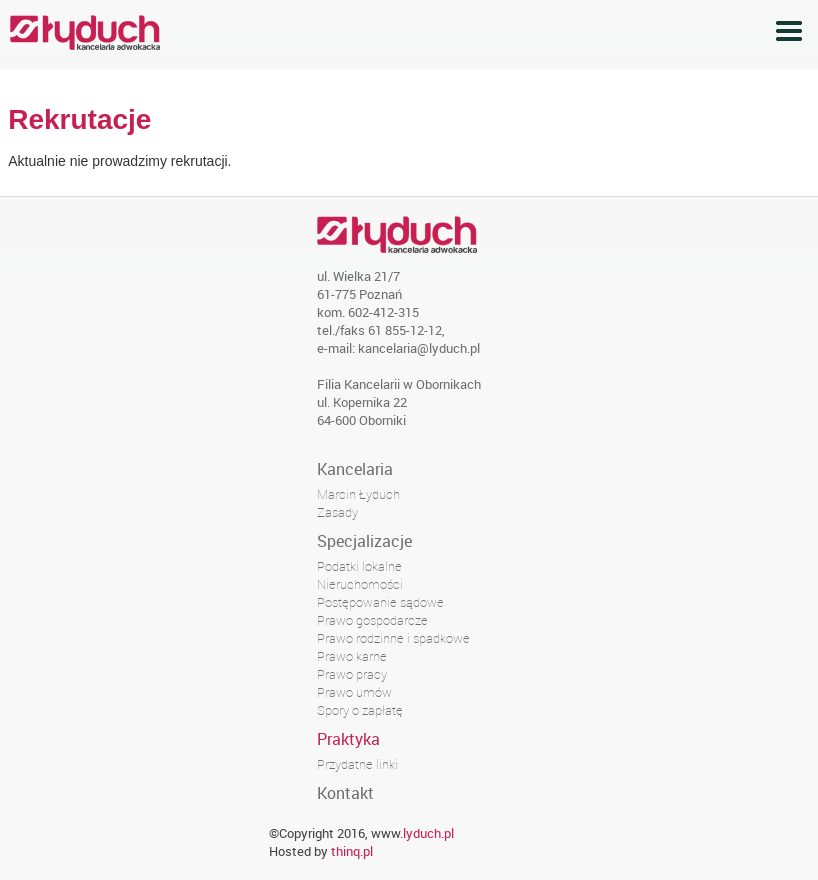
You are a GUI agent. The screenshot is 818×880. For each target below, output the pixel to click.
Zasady (337, 512)
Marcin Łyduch (358, 494)
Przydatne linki (357, 764)
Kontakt (345, 793)
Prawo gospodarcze (372, 620)
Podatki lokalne (359, 566)
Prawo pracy (352, 674)
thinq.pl (352, 851)
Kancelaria (355, 469)
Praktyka (348, 739)
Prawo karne (352, 656)
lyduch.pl (428, 833)
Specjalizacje (364, 541)
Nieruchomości (360, 584)
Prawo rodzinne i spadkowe (393, 638)
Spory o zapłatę (360, 710)
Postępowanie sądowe (380, 602)
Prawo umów (354, 692)
